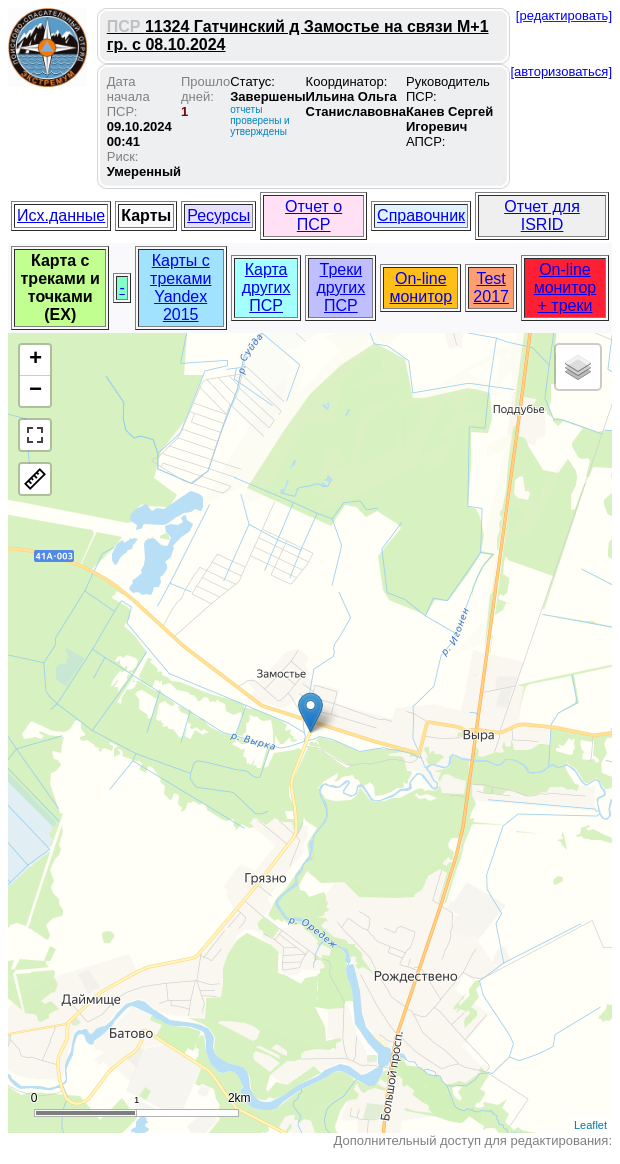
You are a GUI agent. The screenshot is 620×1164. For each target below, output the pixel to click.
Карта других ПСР (266, 287)
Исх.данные (61, 215)
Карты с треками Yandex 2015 (180, 287)
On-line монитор (420, 287)
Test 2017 (491, 287)
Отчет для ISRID (542, 215)
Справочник (421, 215)
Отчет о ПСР (313, 215)
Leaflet (590, 1125)
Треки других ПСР (340, 287)
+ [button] (35, 360)
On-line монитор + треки (565, 287)
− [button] (35, 391)
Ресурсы (218, 215)
